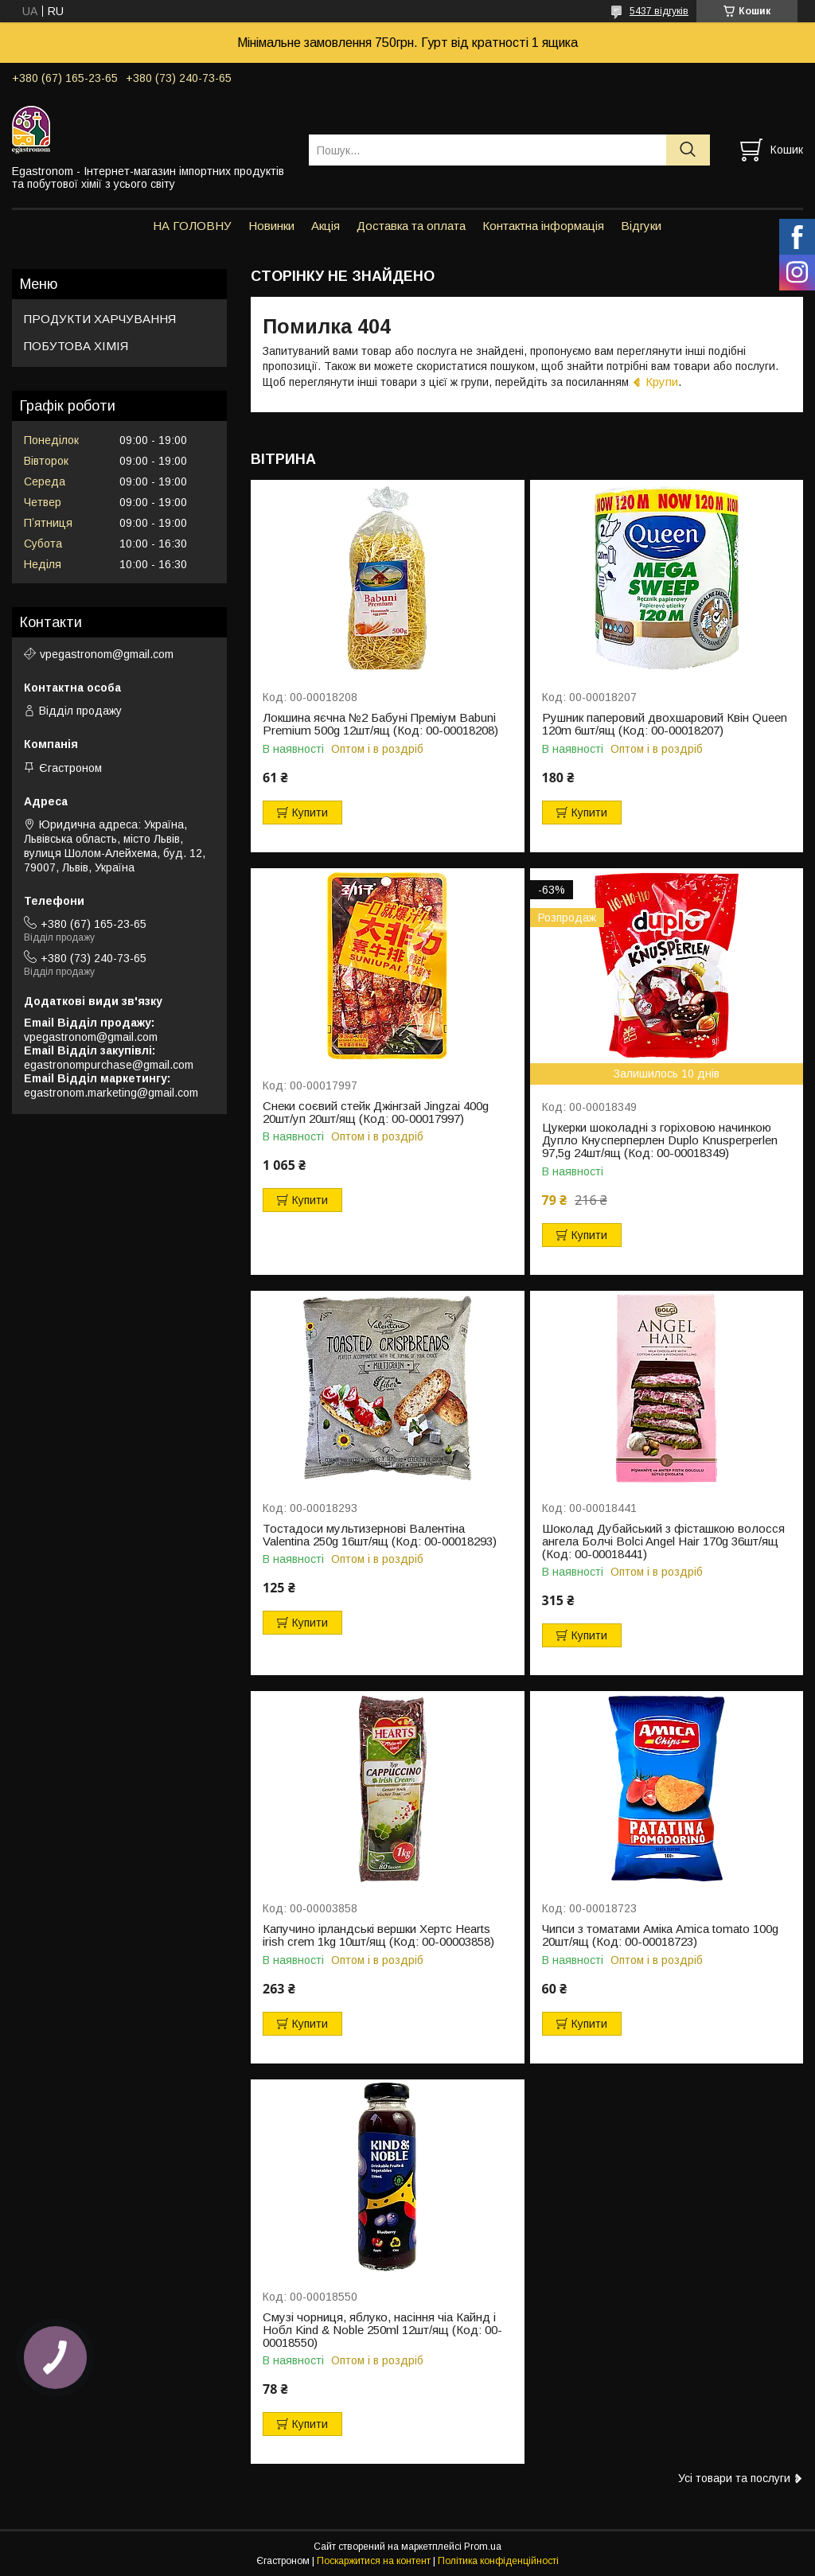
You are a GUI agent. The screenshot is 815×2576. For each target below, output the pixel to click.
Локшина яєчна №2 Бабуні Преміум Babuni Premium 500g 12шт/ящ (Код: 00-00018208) (380, 724)
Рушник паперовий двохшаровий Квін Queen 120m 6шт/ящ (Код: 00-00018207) (664, 724)
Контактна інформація (543, 225)
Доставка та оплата (411, 225)
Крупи (661, 381)
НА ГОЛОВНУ (192, 225)
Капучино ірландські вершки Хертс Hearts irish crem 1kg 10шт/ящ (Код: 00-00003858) (378, 1935)
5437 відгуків (659, 11)
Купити (310, 812)
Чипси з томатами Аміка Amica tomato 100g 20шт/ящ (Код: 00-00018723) (660, 1935)
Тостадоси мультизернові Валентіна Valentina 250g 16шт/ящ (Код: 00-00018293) (380, 1535)
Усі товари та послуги (734, 2478)
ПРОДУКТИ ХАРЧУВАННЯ (100, 318)
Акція (325, 225)
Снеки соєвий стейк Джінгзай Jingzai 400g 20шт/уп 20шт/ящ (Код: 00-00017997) (376, 1112)
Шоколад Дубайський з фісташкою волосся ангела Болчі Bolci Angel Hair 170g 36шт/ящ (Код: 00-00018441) (663, 1541)
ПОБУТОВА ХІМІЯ (76, 346)
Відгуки (641, 225)
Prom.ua (482, 2546)
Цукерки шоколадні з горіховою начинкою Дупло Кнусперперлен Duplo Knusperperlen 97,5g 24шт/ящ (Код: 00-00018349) (660, 1140)
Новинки (271, 225)
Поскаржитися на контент (374, 2560)
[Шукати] (688, 150)
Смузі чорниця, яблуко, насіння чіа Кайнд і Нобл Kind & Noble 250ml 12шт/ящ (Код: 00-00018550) (382, 2330)
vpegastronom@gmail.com (107, 654)
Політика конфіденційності (498, 2560)
